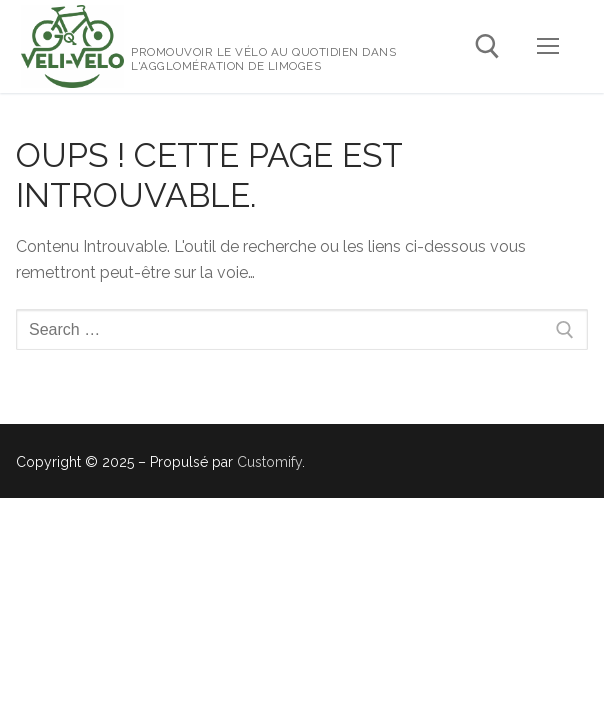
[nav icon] (548, 47)
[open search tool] (487, 46)
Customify (269, 462)
